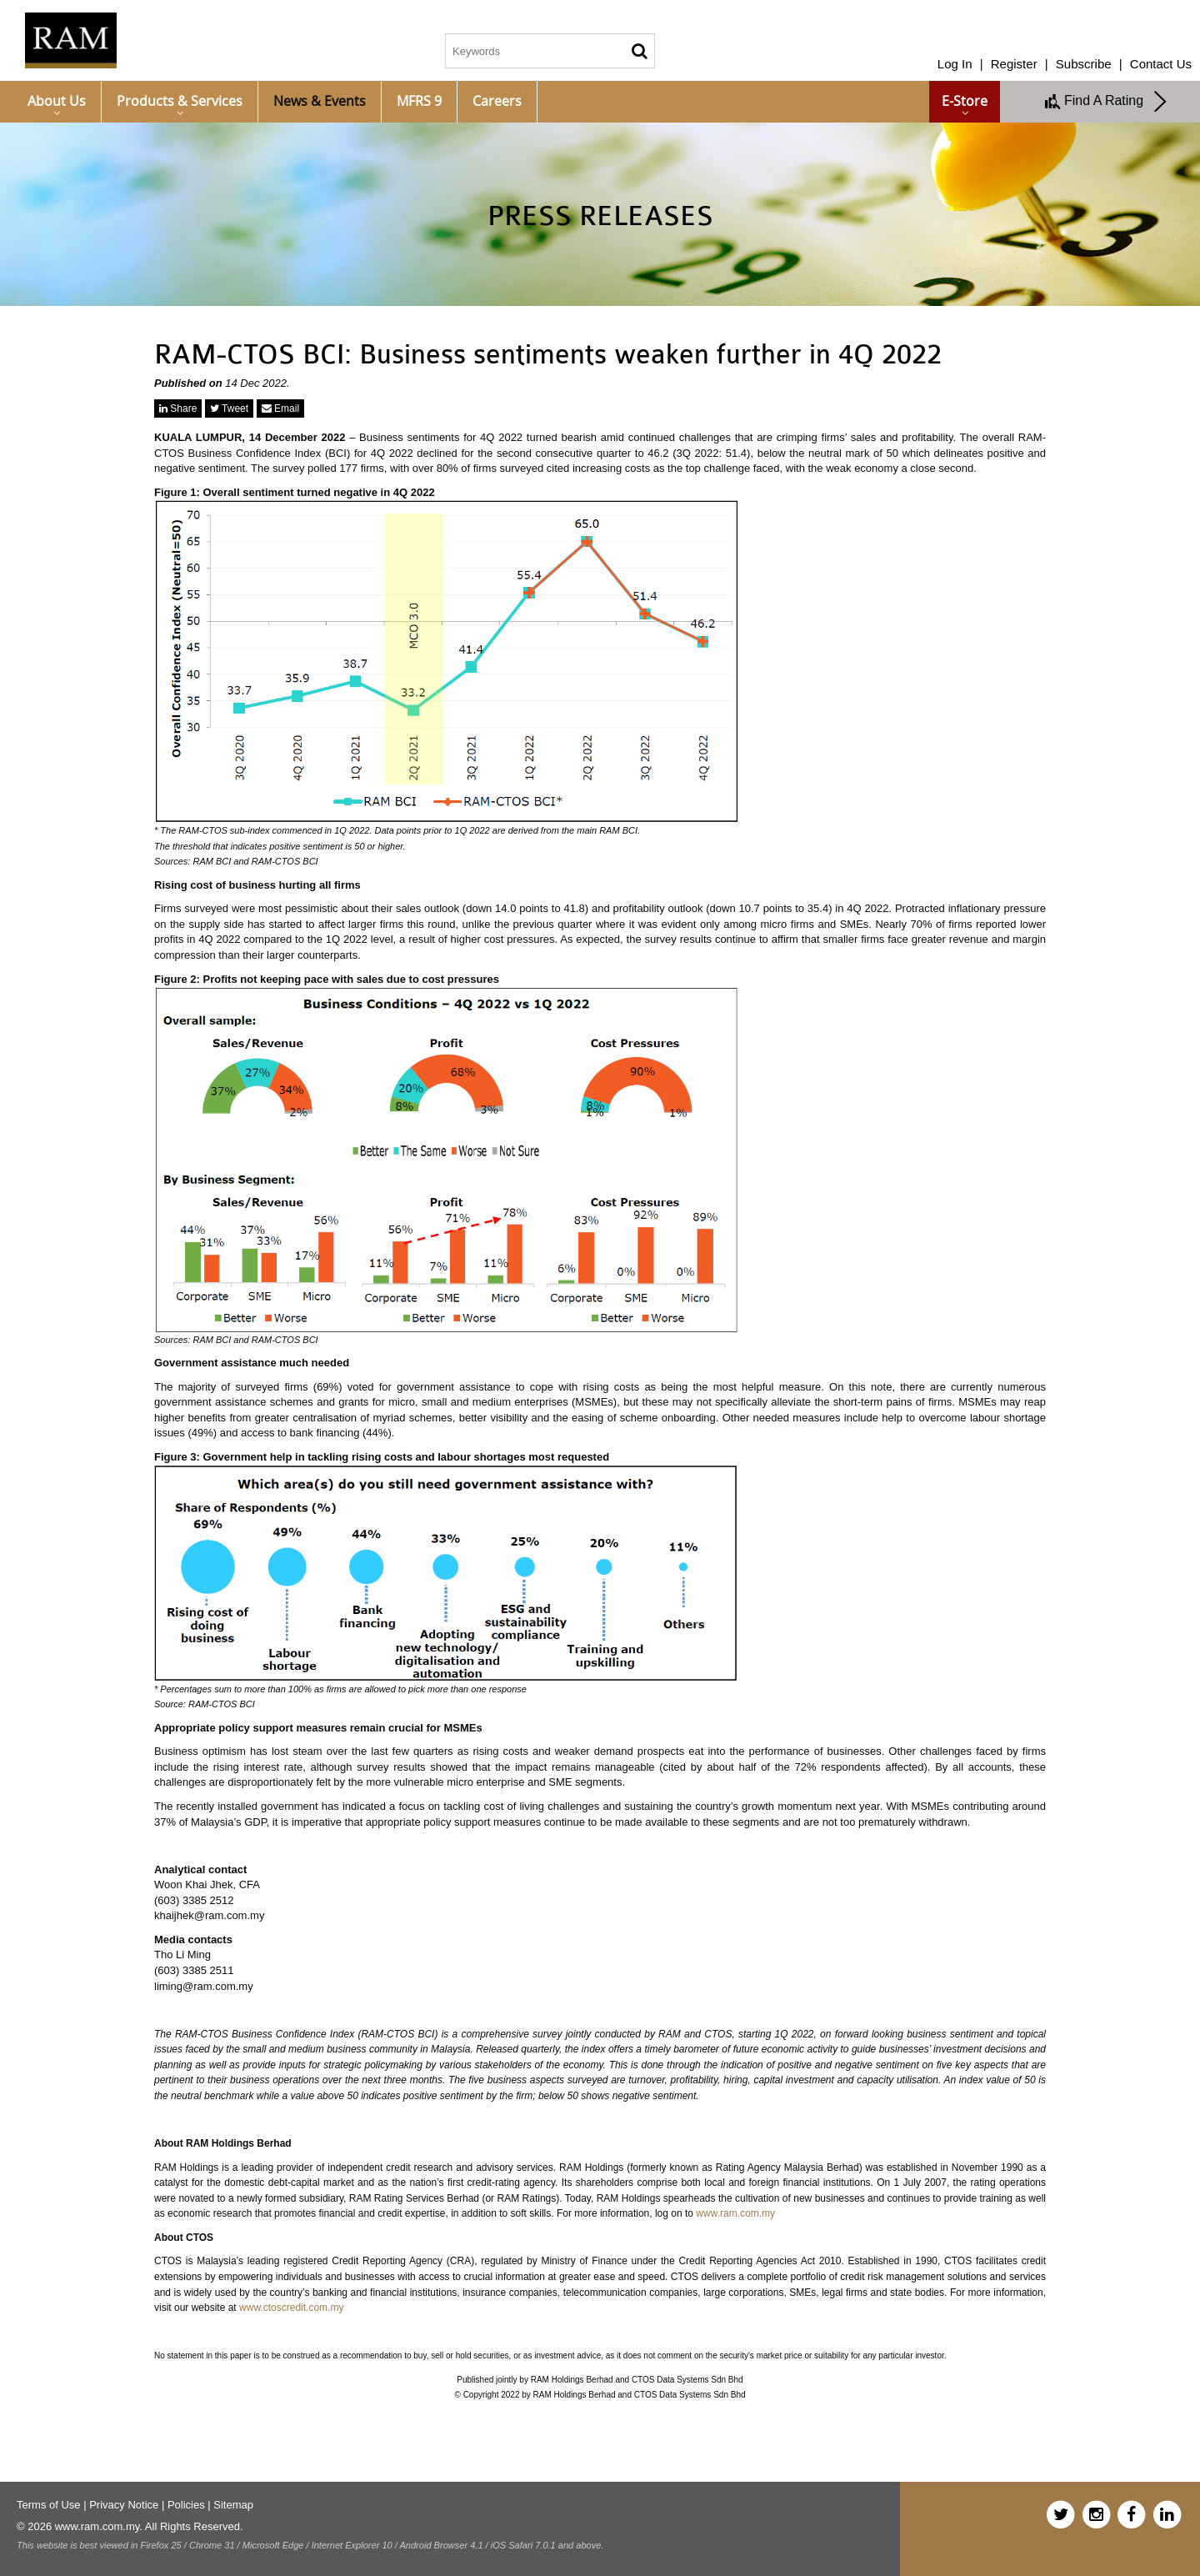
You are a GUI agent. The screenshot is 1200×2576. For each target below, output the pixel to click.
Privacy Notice (123, 2504)
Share (178, 408)
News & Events (319, 101)
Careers (497, 101)
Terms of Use (49, 2504)
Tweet (229, 408)
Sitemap (233, 2504)
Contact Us (1161, 64)
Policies (186, 2504)
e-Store (965, 101)
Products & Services (179, 101)
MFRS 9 (419, 101)
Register (1014, 64)
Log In (955, 64)
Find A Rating (1106, 102)
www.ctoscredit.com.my (291, 2307)
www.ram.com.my (735, 2213)
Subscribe (1084, 64)
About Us (57, 101)
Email (280, 408)
